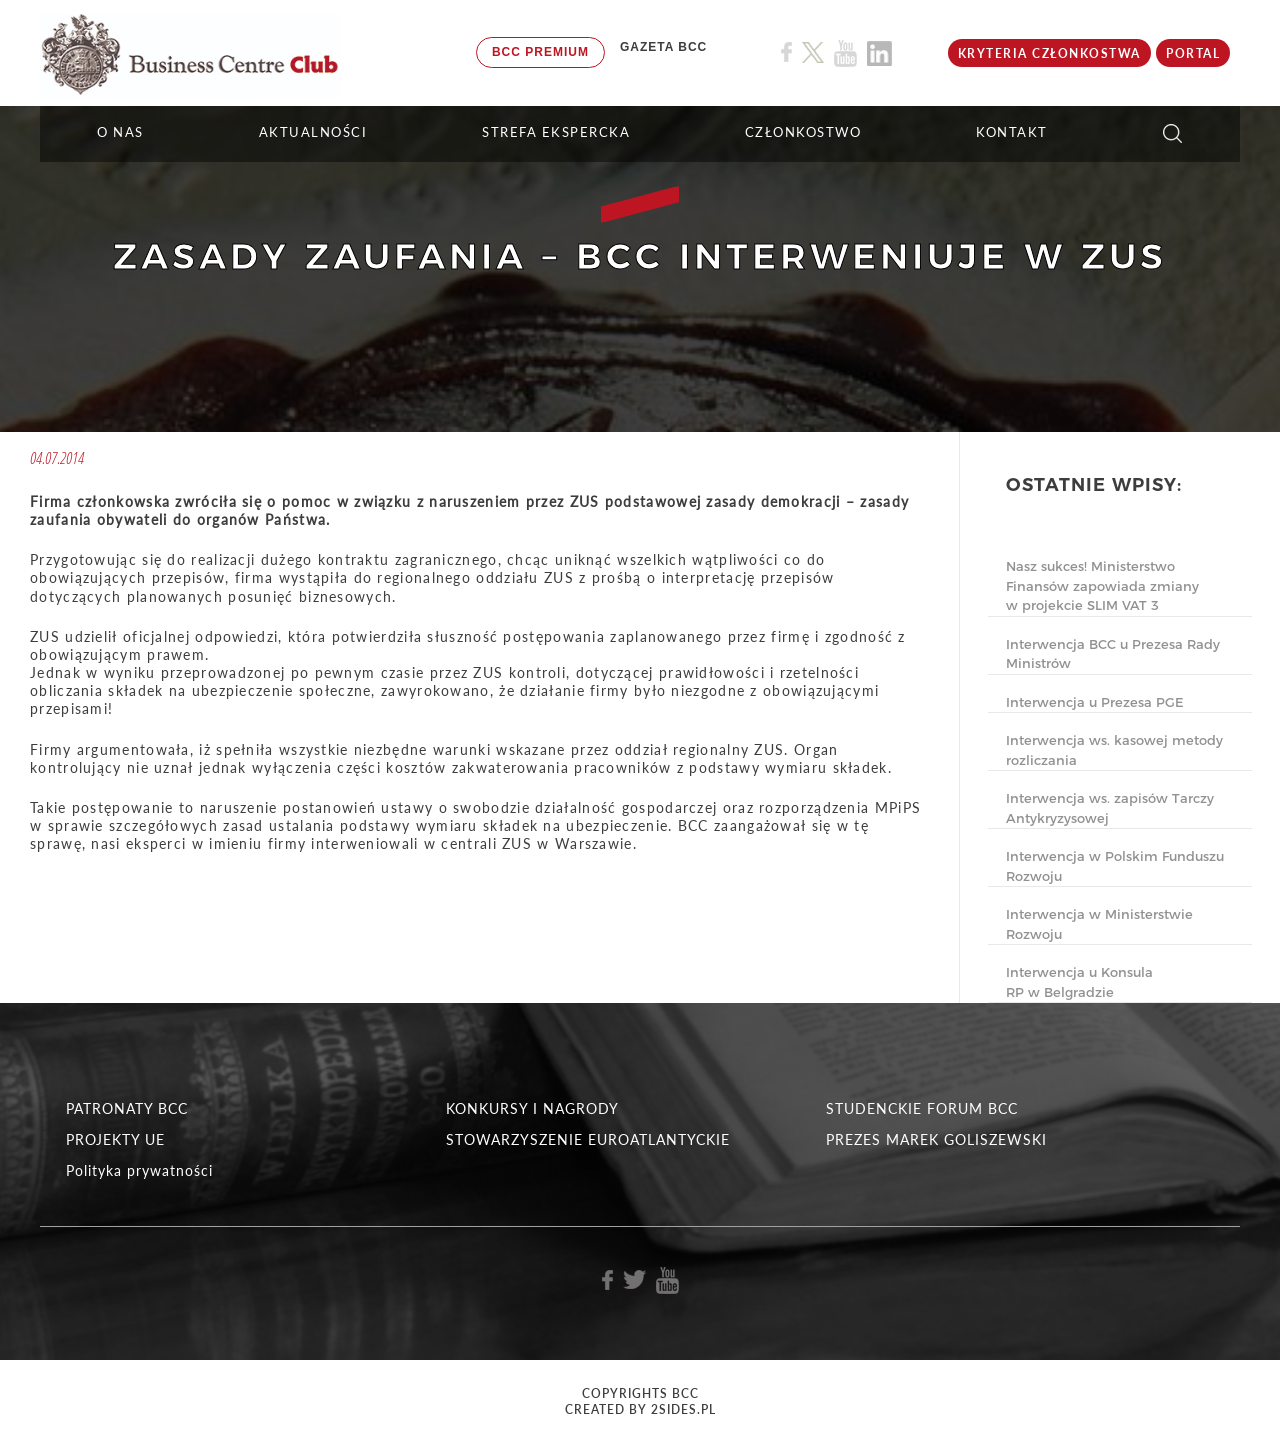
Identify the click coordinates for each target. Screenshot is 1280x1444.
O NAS (120, 132)
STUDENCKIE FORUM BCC (922, 1108)
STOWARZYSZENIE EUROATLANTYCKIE (588, 1139)
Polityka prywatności (139, 1170)
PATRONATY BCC (127, 1108)
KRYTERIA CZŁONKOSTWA (1049, 53)
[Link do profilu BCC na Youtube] (845, 53)
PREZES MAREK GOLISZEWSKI (936, 1139)
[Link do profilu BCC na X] (813, 53)
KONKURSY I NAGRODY (532, 1108)
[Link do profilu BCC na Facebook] (786, 52)
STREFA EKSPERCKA (556, 132)
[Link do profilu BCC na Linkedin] (879, 53)
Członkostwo (803, 132)
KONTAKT (1012, 132)
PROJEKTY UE (115, 1139)
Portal (1193, 53)
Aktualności (313, 132)
